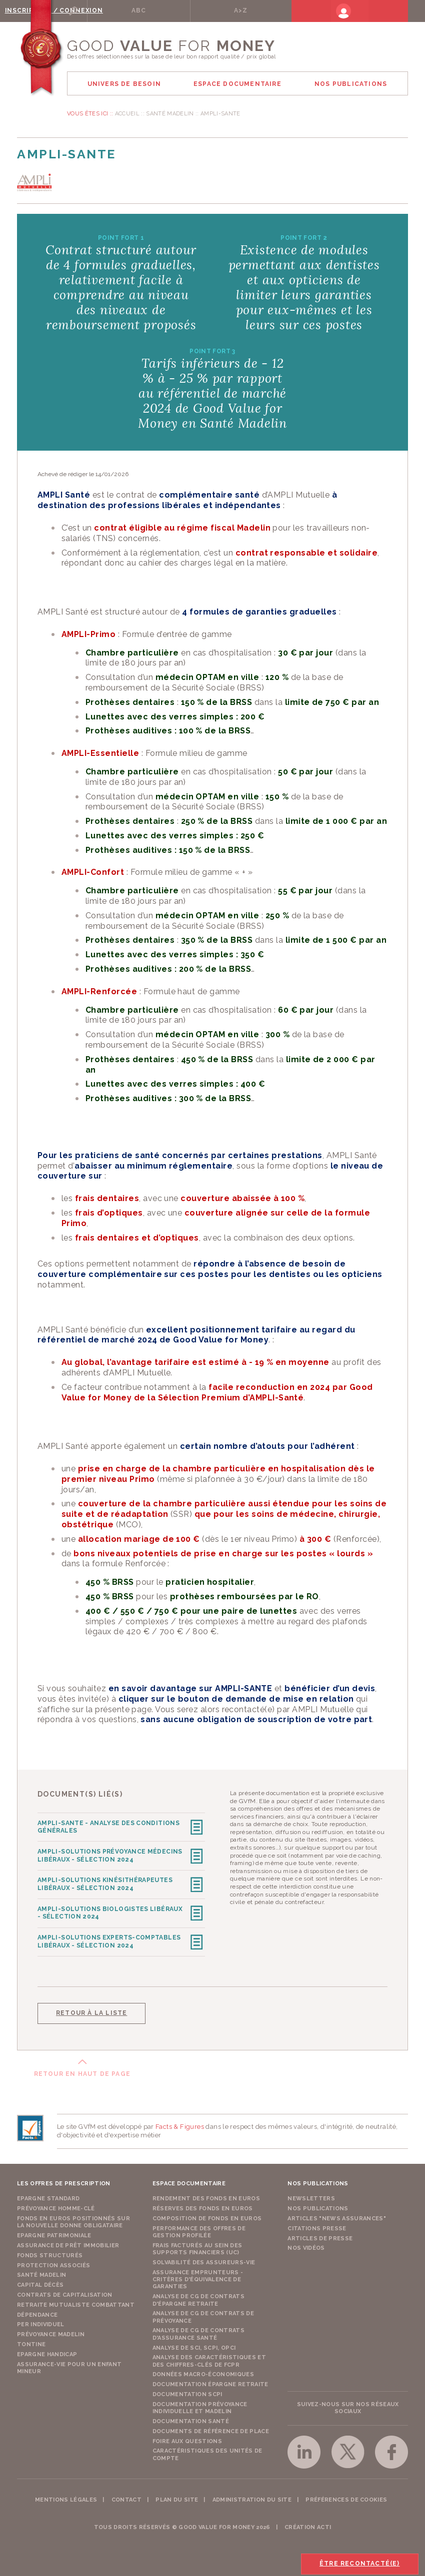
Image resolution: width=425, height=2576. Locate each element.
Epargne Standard (48, 2196)
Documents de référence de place (210, 2428)
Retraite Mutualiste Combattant (75, 2302)
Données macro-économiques (203, 2371)
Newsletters (311, 2196)
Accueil (127, 113)
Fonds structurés (49, 2252)
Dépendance (37, 2312)
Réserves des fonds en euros (202, 2205)
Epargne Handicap (47, 2351)
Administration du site (252, 2497)
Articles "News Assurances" (337, 2215)
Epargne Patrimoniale (54, 2232)
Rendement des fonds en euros (206, 2196)
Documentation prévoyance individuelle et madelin (200, 2405)
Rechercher (104, 10)
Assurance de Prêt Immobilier (68, 2242)
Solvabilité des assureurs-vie (204, 2259)
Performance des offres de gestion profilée (199, 2229)
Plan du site (177, 2497)
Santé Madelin (170, 113)
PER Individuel (40, 2321)
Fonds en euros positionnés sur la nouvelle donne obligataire (73, 2219)
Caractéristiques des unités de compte (207, 2451)
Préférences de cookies (346, 2497)
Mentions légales (66, 2497)
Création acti (307, 2524)
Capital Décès (40, 2282)
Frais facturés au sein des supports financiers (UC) (197, 2246)
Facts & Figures (180, 2123)
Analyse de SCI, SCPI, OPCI (194, 2345)
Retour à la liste (91, 2009)
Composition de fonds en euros (207, 2215)
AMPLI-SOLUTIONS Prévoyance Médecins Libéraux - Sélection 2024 (110, 1854)
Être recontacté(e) (358, 2563)
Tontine (31, 2341)
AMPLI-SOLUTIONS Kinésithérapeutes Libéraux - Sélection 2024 (105, 1882)
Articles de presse (320, 2235)
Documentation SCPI (187, 2391)
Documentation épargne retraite (210, 2381)
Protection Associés (53, 2262)
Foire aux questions (187, 2438)
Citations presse (317, 2225)
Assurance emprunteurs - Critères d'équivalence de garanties (198, 2276)
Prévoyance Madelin (50, 2331)
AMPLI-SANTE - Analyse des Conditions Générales (109, 1826)
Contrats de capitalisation (64, 2292)
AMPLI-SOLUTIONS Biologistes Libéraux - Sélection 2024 (110, 1911)
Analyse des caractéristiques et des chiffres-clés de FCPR (209, 2358)
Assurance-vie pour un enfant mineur (69, 2365)
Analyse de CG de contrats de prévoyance (203, 2314)
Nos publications (318, 2205)
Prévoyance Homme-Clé (56, 2205)
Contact (127, 2497)
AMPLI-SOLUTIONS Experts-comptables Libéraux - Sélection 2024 (109, 1939)
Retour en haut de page (82, 2070)
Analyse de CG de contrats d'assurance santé (198, 2331)
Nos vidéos (306, 2245)
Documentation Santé (190, 2418)
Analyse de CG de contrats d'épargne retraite (198, 2297)
